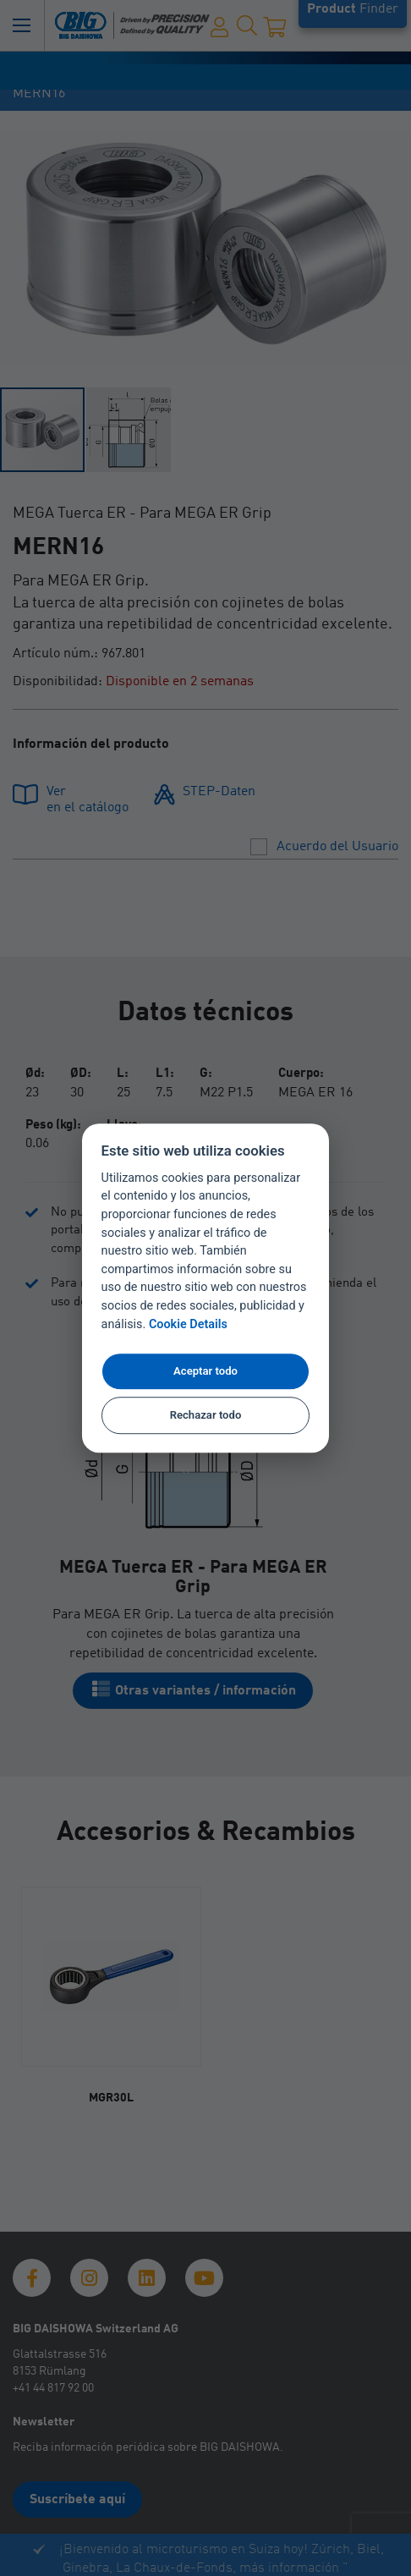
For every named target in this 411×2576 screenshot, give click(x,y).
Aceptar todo (205, 1371)
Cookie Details (188, 1324)
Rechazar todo (206, 1415)
